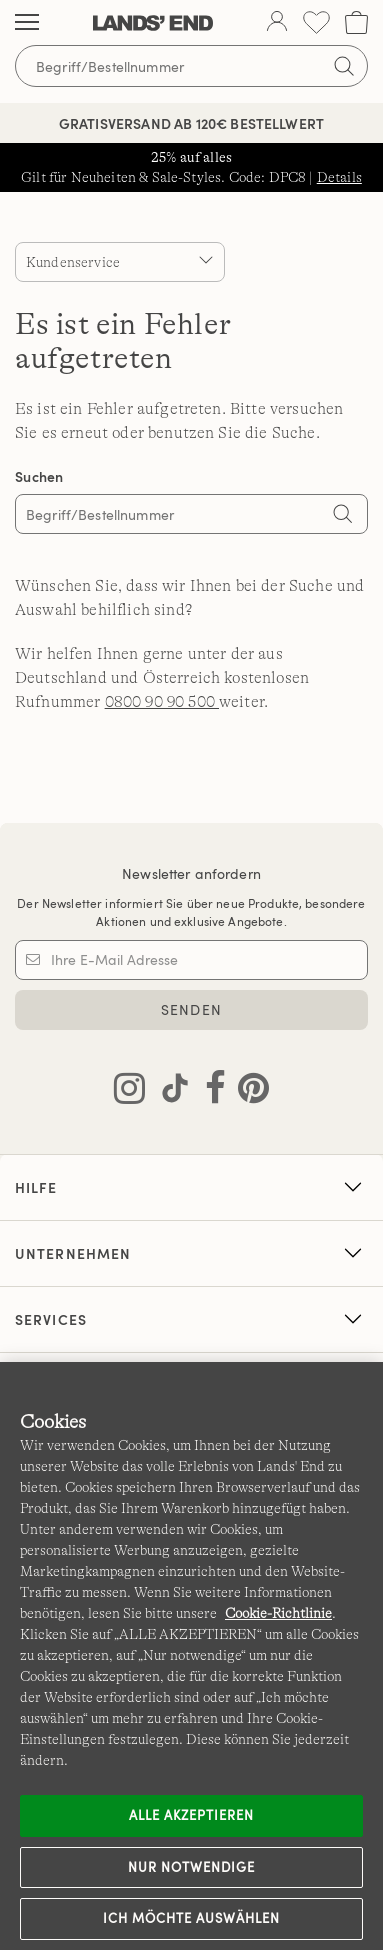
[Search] (343, 516)
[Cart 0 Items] (356, 22)
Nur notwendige (192, 1867)
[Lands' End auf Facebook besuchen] (209, 1092)
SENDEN (191, 1009)
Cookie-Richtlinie (278, 1613)
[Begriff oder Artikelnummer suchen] (191, 66)
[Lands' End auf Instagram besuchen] (129, 1092)
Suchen (39, 476)
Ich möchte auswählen (192, 1918)
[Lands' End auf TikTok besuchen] (169, 1092)
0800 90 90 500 (162, 702)
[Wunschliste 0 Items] (316, 22)
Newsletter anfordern (191, 873)
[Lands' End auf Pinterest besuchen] (247, 1092)
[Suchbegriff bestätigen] (344, 66)
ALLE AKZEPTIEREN (192, 1815)
